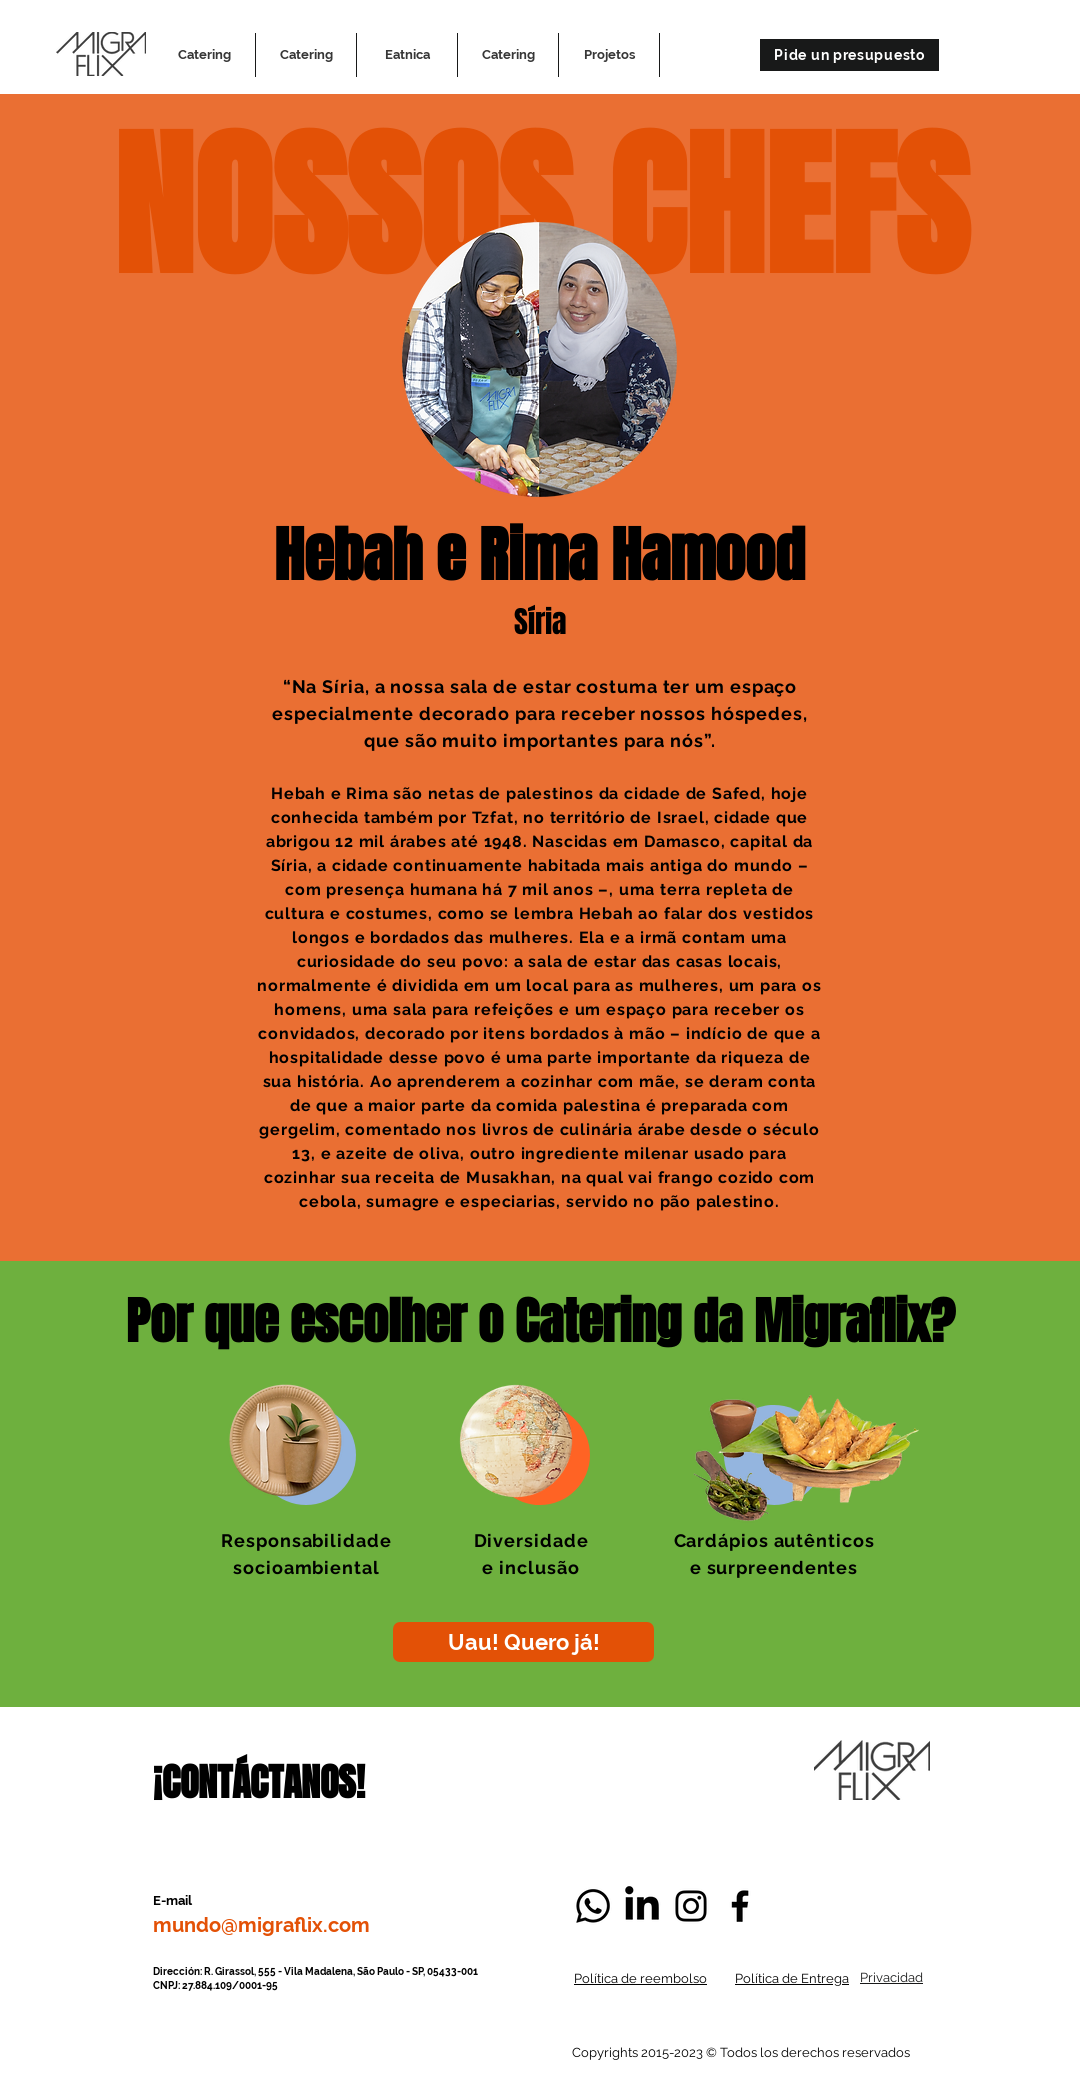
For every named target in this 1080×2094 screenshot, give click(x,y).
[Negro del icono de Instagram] (691, 1906)
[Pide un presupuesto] (849, 55)
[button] (609, 55)
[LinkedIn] (642, 1906)
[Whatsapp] (593, 1906)
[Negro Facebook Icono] (740, 1906)
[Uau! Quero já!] (523, 1642)
